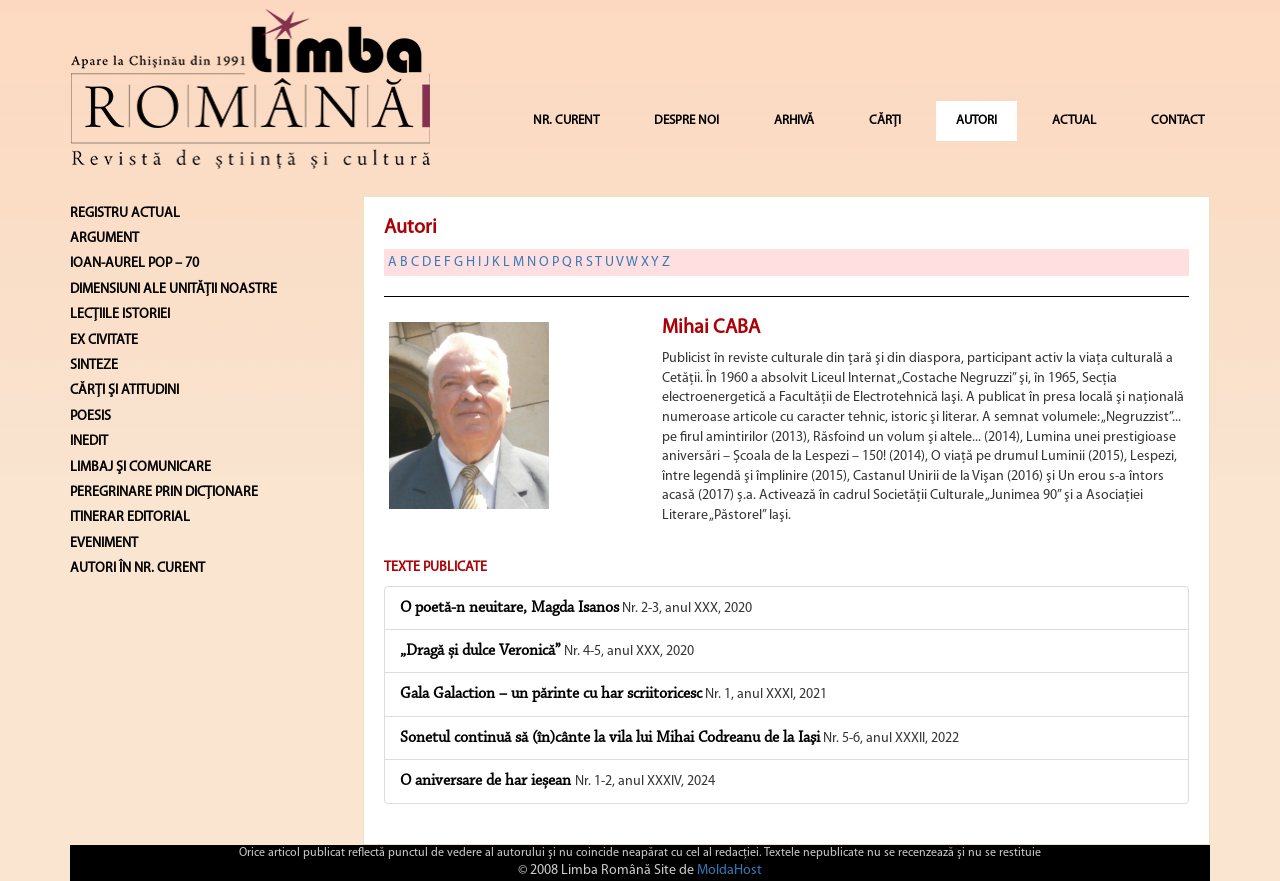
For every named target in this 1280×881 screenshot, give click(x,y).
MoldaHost (729, 870)
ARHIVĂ (794, 120)
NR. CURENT (566, 120)
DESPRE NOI (686, 120)
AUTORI (976, 120)
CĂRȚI (885, 120)
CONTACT (1177, 120)
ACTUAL (1074, 120)
